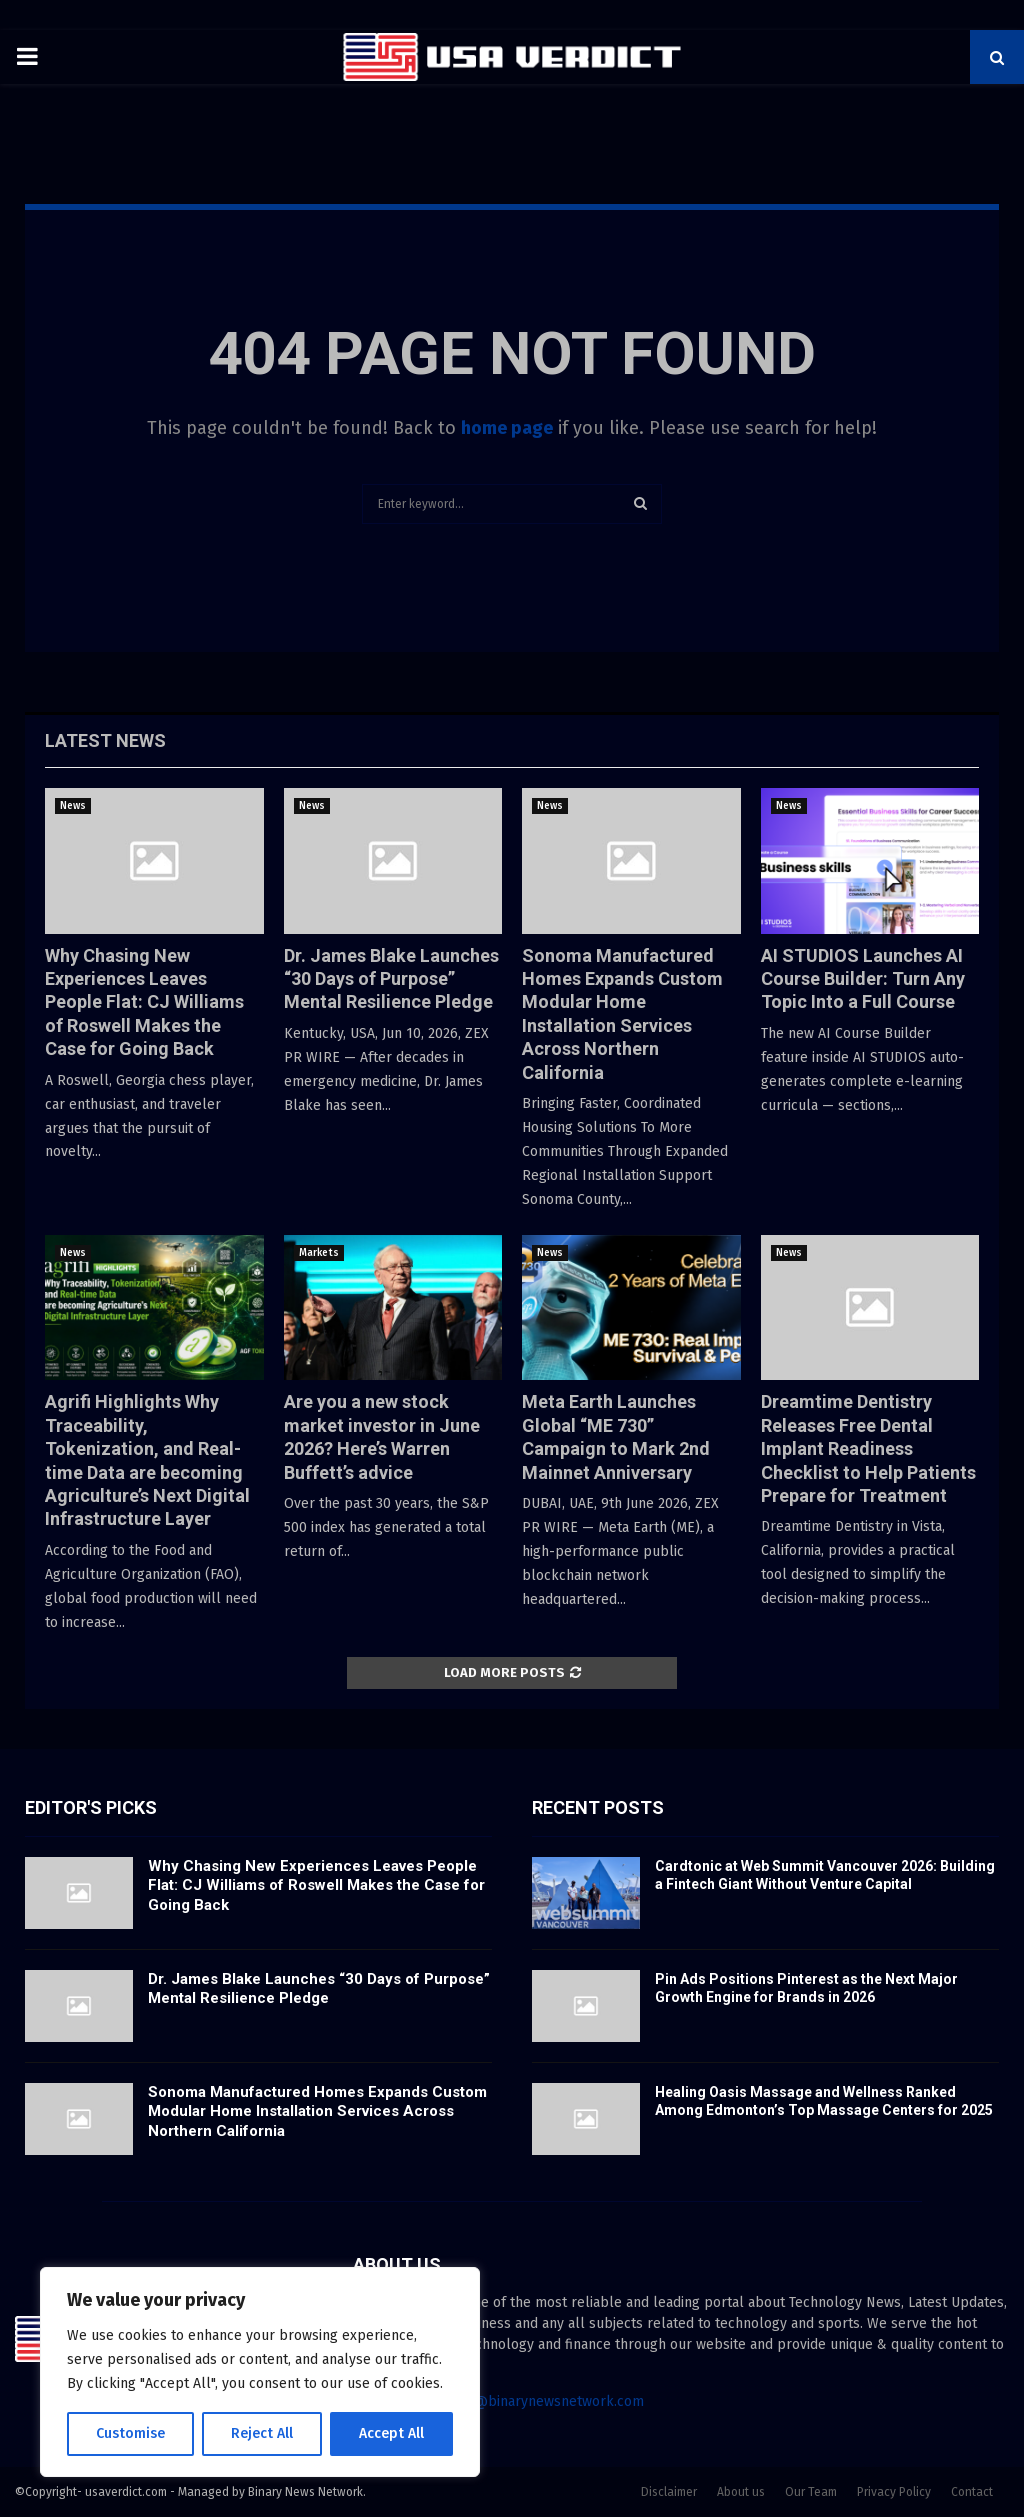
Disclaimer (669, 2492)
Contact (972, 2492)
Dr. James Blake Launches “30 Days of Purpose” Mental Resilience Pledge (391, 979)
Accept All (391, 2433)
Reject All (262, 2433)
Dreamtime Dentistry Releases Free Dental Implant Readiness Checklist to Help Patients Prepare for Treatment (868, 1448)
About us (741, 2492)
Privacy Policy (894, 2492)
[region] (260, 2372)
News (73, 806)
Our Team (811, 2492)
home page (507, 428)
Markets (319, 1253)
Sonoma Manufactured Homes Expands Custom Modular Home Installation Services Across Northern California (317, 2111)
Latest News (105, 740)
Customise (130, 2433)
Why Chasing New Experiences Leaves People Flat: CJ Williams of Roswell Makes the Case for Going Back (144, 1002)
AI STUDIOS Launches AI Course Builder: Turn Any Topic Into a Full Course (863, 979)
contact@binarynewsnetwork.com (535, 2401)
